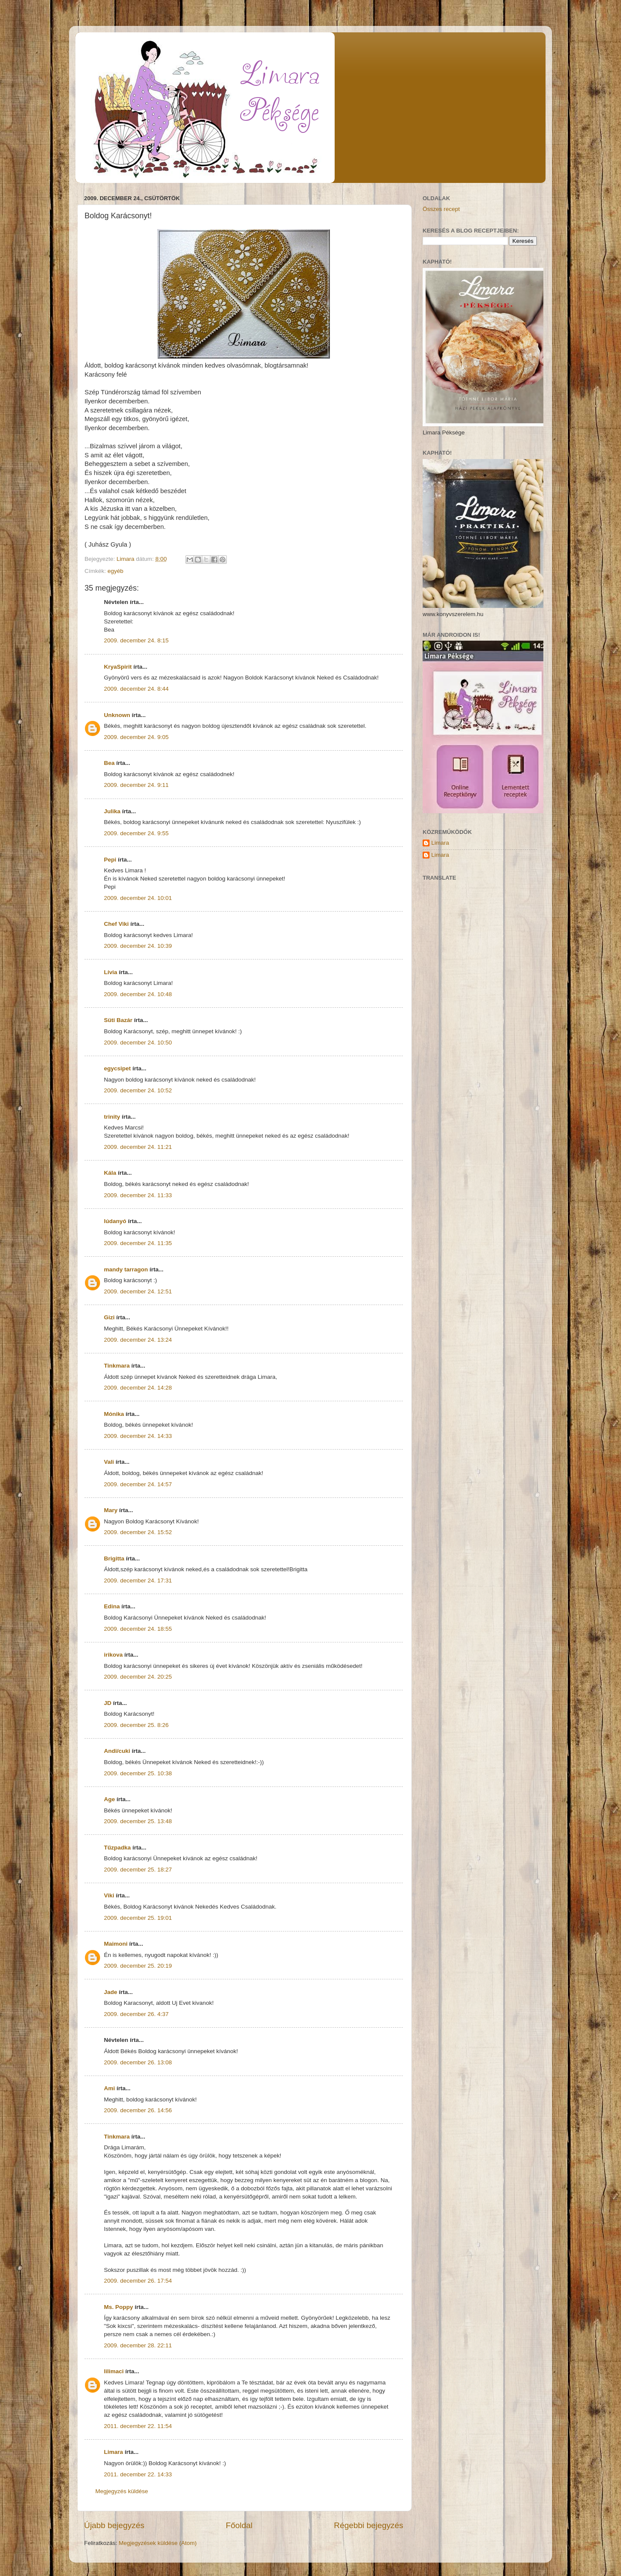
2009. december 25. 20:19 (138, 1966)
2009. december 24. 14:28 (138, 1387)
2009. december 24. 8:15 (136, 640)
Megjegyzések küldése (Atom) (158, 2543)
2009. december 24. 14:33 (138, 1436)
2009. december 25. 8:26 (136, 1725)
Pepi (110, 859)
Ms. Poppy (118, 2307)
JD (107, 1703)
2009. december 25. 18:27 (138, 1869)
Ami (109, 2088)
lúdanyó (115, 1221)
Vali (109, 1462)
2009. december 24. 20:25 (138, 1676)
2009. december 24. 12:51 (138, 1291)
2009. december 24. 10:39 (138, 946)
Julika (112, 811)
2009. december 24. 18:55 (138, 1629)
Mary (111, 1510)
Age (109, 1799)
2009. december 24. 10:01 (138, 898)
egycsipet (117, 1068)
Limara (113, 2452)
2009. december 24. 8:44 (136, 689)
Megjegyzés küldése (121, 2491)
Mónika (114, 1414)
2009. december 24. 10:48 (138, 994)
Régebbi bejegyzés (368, 2525)
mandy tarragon (126, 1269)
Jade (110, 1992)
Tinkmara (117, 1365)
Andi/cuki (117, 1751)
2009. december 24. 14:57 (138, 1484)
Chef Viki (116, 924)
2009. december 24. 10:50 (138, 1042)
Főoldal (239, 2525)
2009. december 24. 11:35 (138, 1243)
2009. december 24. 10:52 (138, 1090)
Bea (109, 763)
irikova (113, 1654)
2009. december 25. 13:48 (138, 1821)
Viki (109, 1895)
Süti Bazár (118, 1020)
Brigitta (114, 1558)
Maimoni (116, 1944)
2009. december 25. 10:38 (138, 1773)
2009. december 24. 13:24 (138, 1340)
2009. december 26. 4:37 (136, 2014)
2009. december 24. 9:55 (136, 833)
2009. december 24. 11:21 (138, 1147)
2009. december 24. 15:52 (138, 1532)
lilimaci (114, 2371)
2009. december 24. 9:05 (136, 737)
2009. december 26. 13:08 (138, 2062)
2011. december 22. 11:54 (138, 2426)
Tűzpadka (117, 1847)
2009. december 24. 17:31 (138, 1580)
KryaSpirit (118, 667)
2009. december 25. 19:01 (138, 1918)
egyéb (115, 571)
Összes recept (441, 209)
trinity (112, 1116)
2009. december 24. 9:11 (136, 785)
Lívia (111, 972)
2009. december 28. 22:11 (138, 2345)
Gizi (109, 1317)
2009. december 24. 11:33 (138, 1195)
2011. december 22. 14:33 (138, 2474)
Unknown (117, 715)
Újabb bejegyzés (114, 2525)
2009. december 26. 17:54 (138, 2280)
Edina (112, 1606)
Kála (110, 1173)
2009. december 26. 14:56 (138, 2110)
